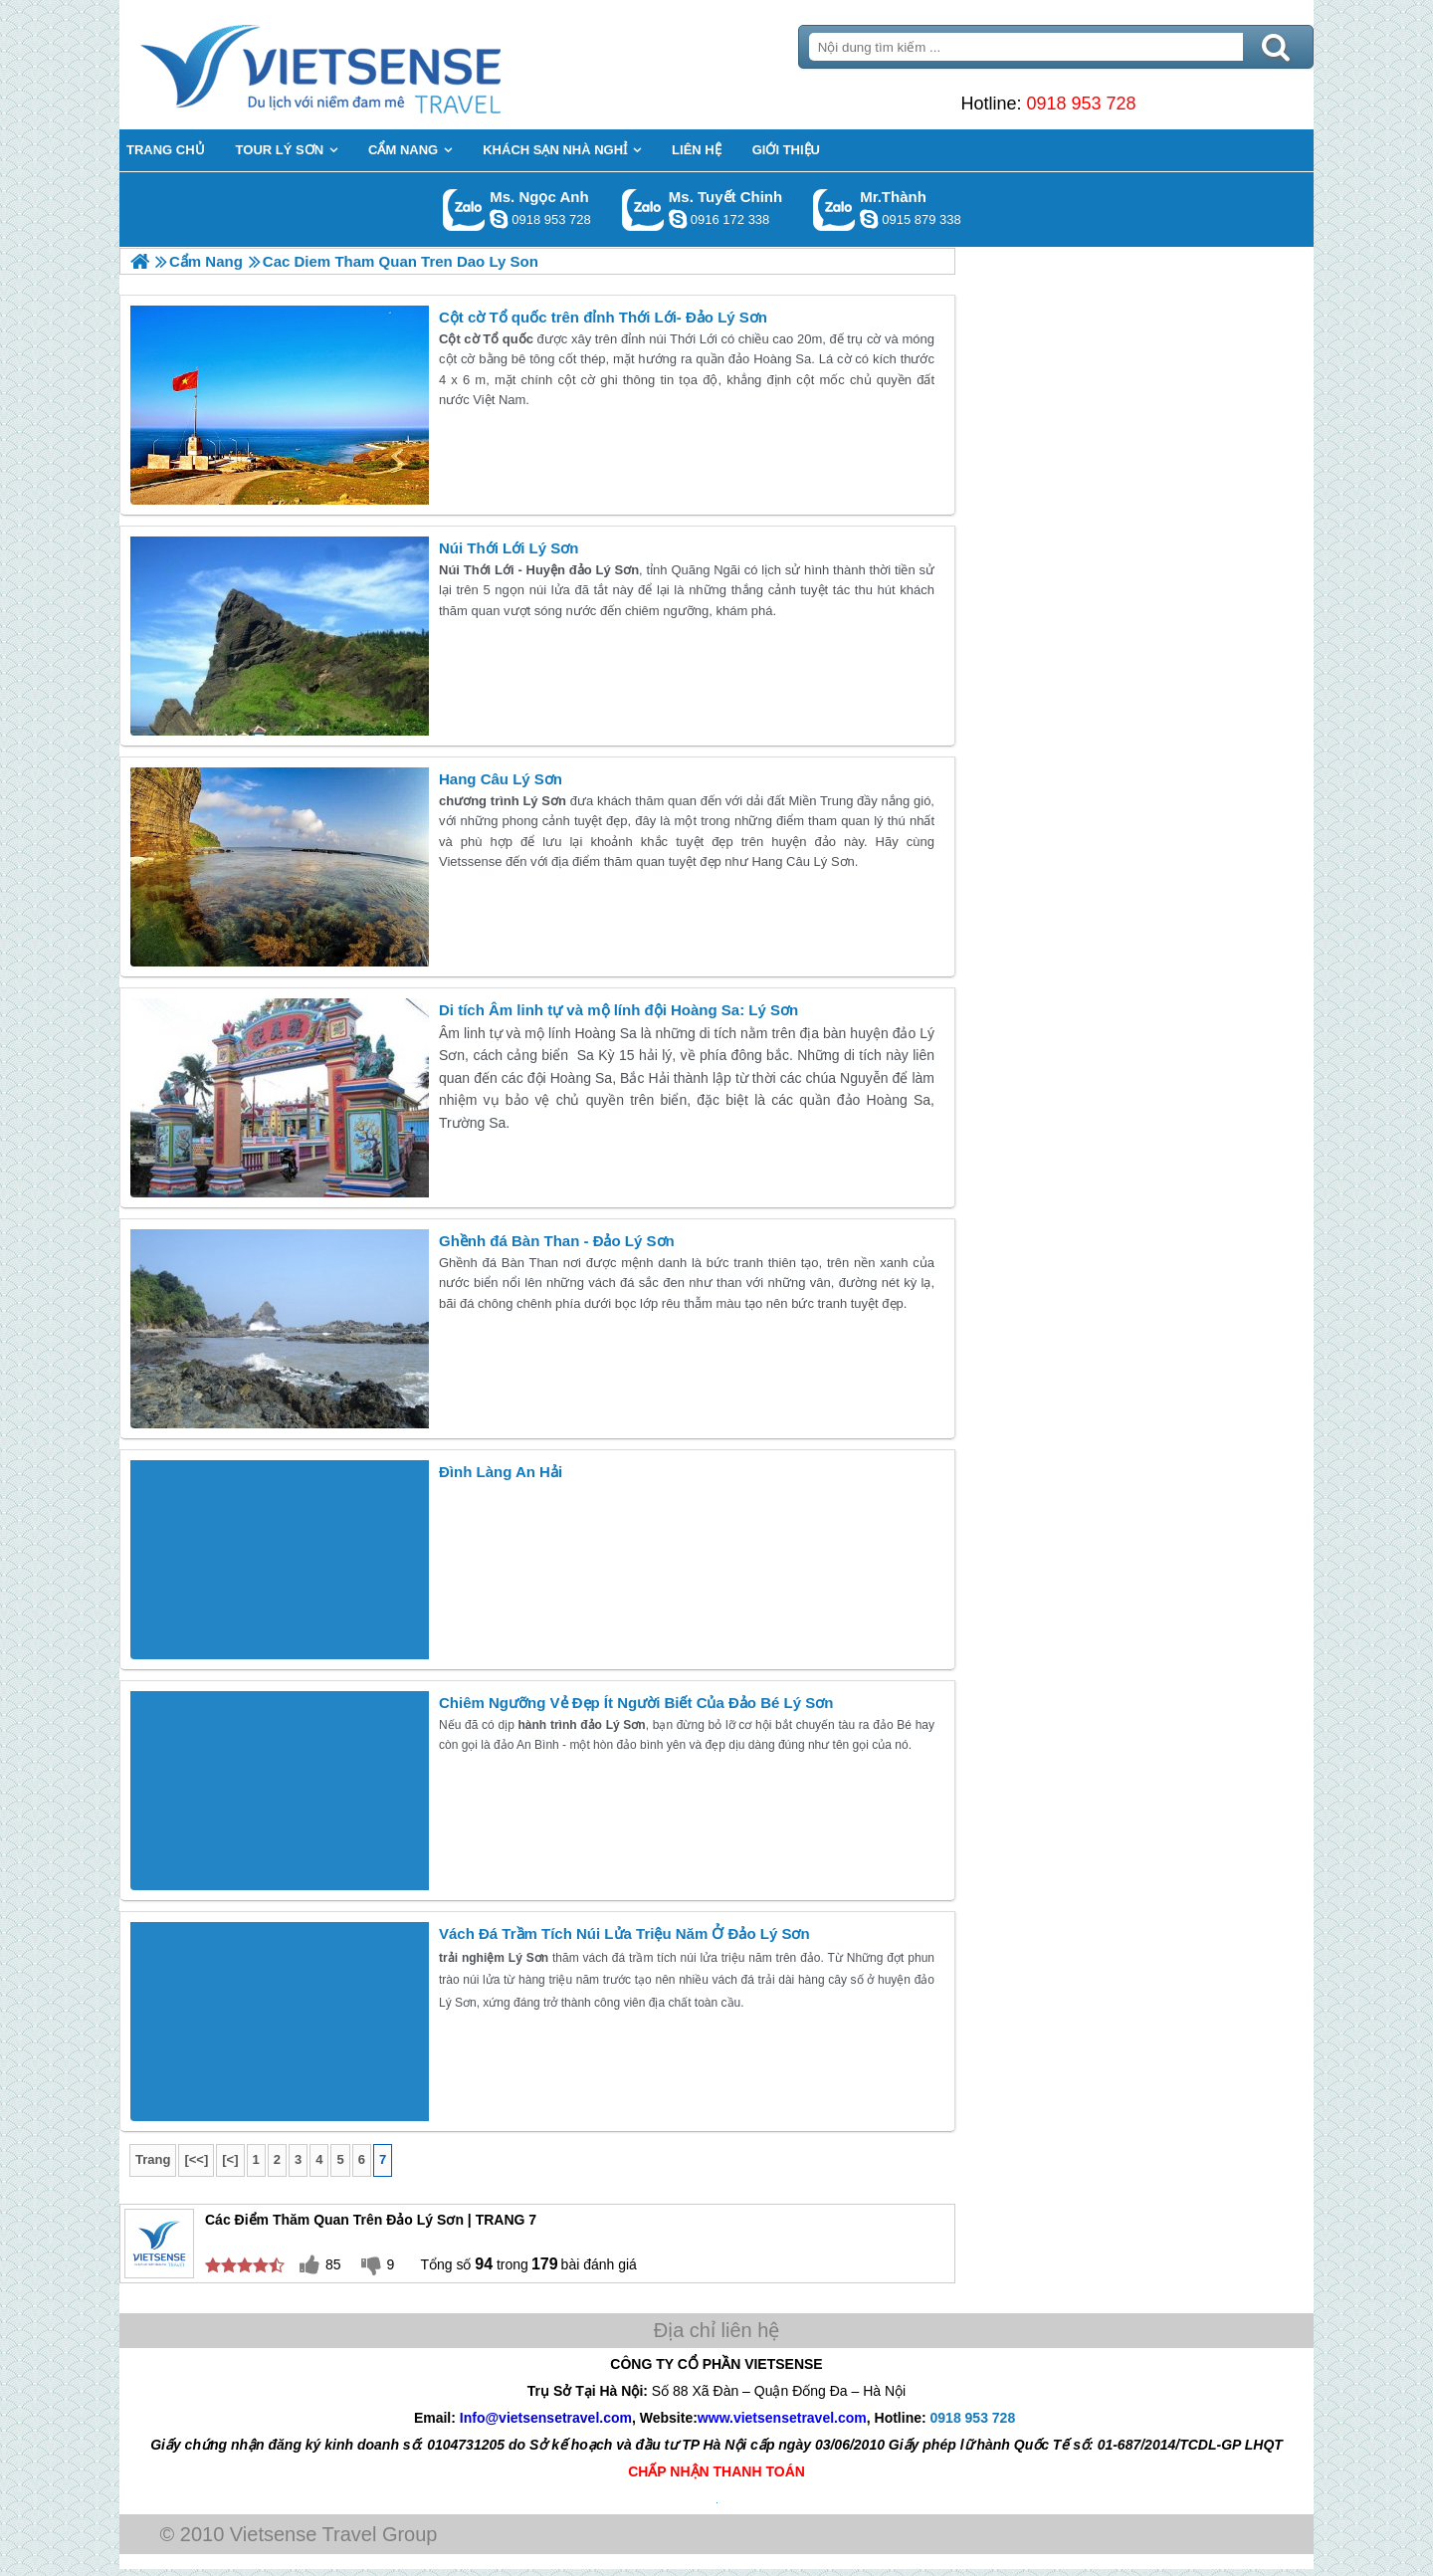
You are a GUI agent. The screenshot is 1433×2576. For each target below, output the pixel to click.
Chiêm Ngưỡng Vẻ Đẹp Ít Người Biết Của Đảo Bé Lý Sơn (636, 1702)
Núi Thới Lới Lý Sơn (508, 547)
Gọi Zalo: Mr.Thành (834, 209)
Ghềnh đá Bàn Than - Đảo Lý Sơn (557, 1240)
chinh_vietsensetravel (678, 219)
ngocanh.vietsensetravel (499, 219)
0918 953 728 (1080, 103)
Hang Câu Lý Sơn (500, 778)
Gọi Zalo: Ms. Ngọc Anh (464, 209)
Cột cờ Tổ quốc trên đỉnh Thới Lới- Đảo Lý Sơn (603, 317)
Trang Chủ (370, 64)
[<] (230, 2159)
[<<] (196, 2159)
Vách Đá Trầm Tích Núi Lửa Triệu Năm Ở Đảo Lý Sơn (624, 1933)
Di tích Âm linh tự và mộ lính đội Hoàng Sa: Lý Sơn (618, 1009)
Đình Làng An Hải (500, 1471)
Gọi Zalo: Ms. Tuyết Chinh (643, 209)
